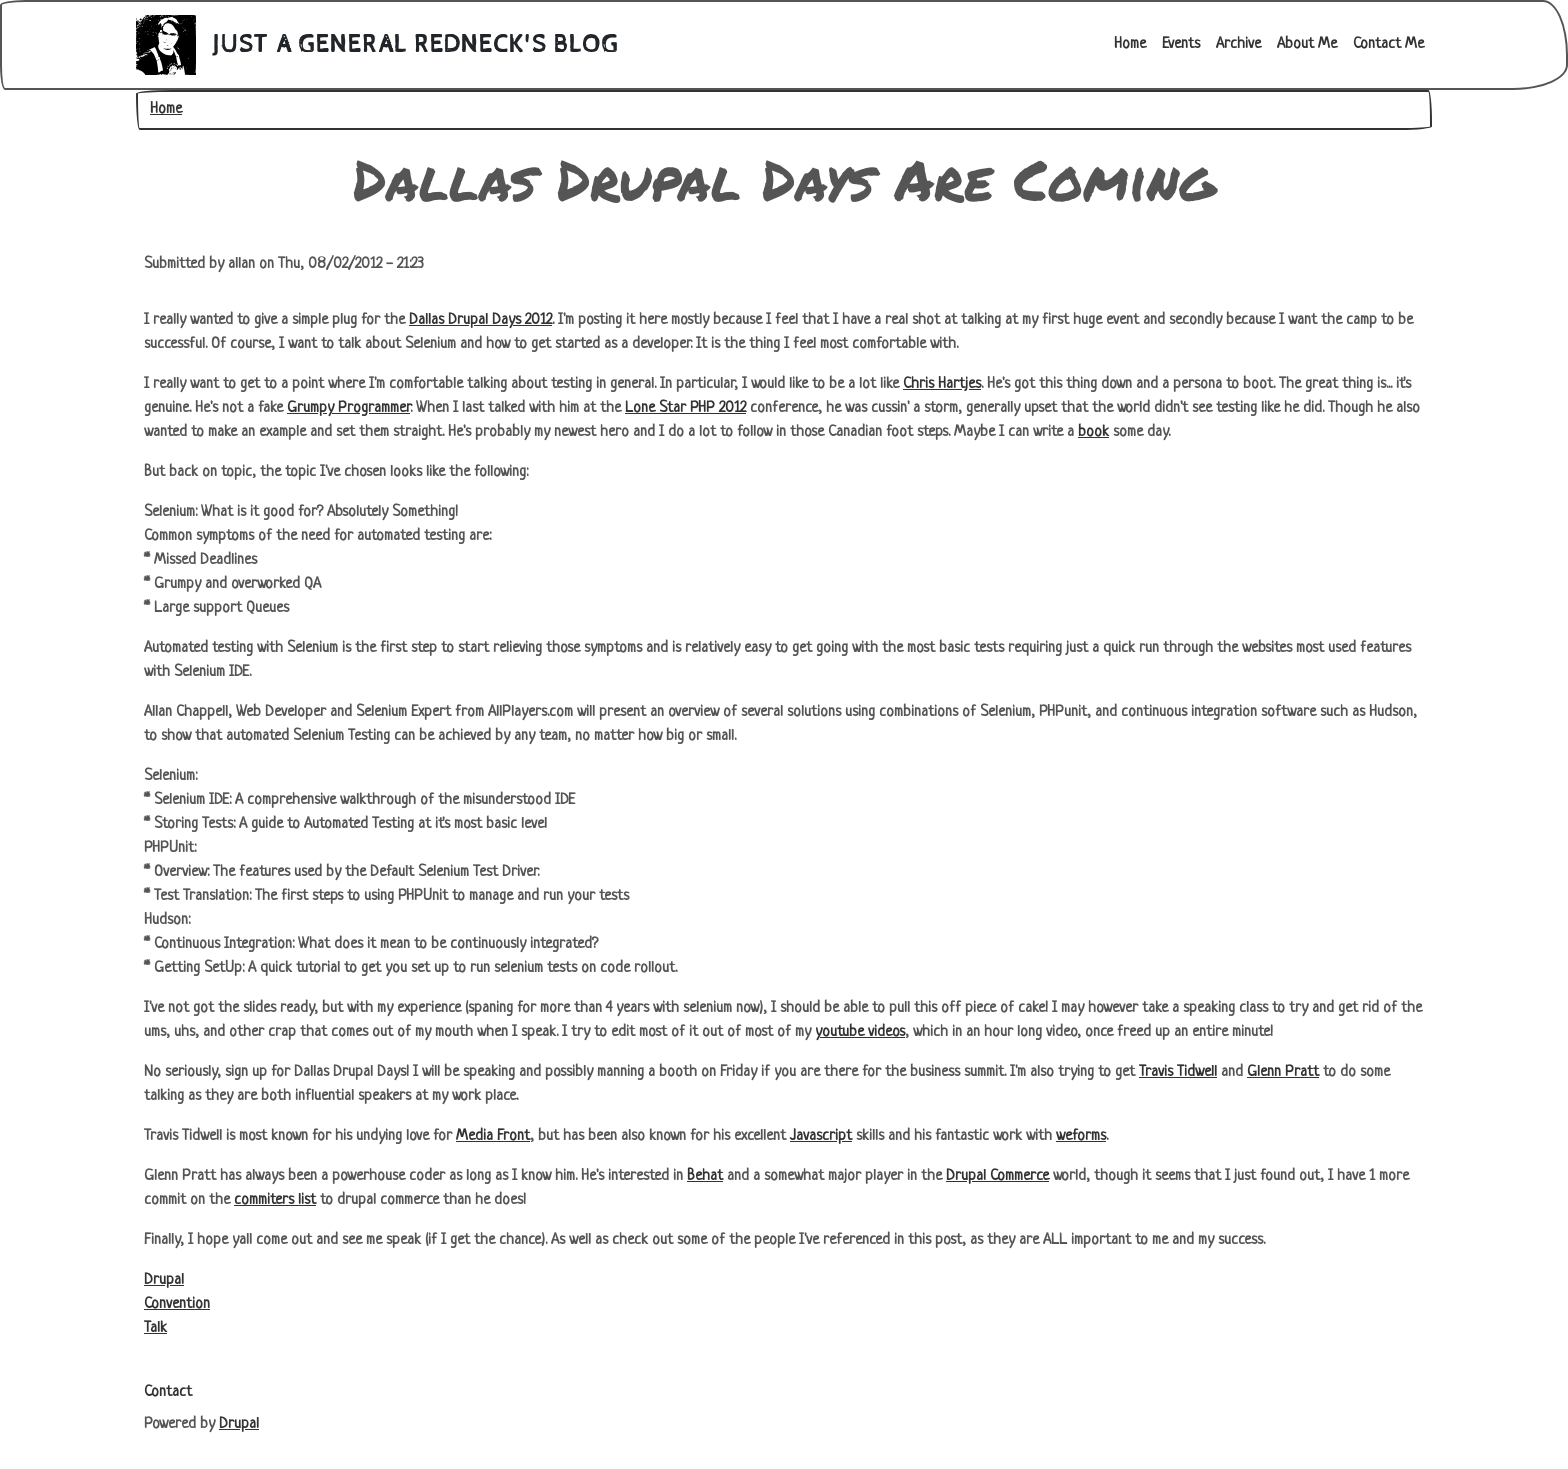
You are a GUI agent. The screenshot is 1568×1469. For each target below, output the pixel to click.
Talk (155, 1328)
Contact (168, 1392)
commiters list (275, 1200)
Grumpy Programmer (348, 408)
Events (1181, 44)
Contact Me (1388, 44)
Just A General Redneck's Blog (415, 45)
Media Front (493, 1136)
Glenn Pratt (1283, 1072)
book (1093, 432)
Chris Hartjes (942, 384)
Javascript (821, 1136)
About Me (1307, 44)
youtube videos (860, 1032)
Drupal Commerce (997, 1176)
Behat (705, 1176)
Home (1130, 44)
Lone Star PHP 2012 (685, 408)
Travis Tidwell (1178, 1072)
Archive (1238, 44)
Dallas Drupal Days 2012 (480, 320)
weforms (1081, 1136)
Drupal (164, 1280)
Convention (177, 1304)
